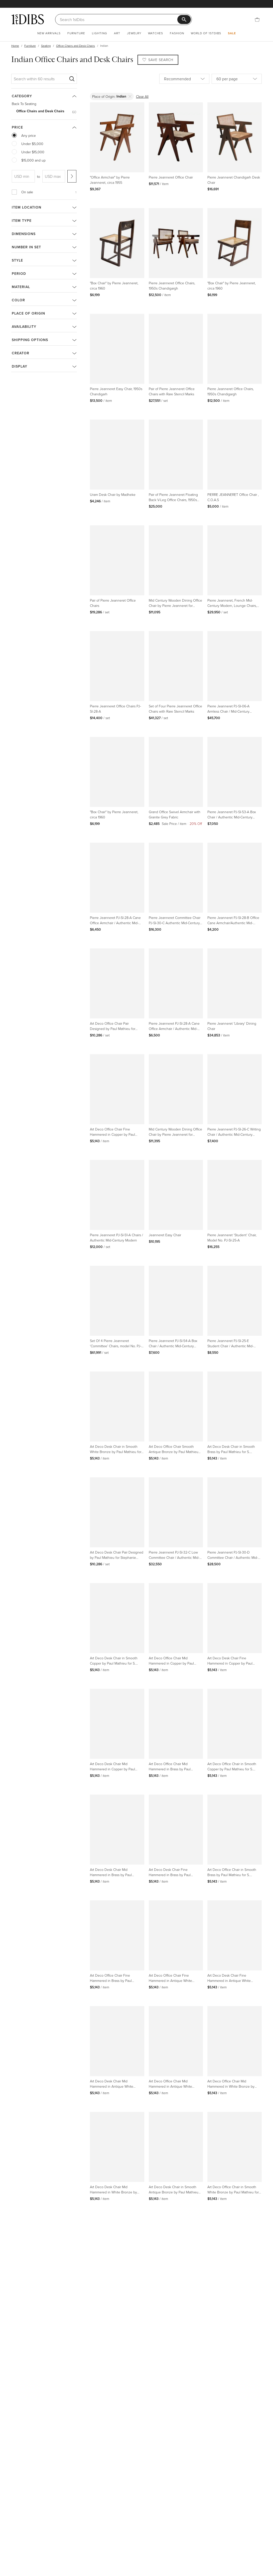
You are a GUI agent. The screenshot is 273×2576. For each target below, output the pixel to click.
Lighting (99, 33)
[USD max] (54, 176)
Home (15, 46)
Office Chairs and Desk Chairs (75, 46)
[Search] (118, 19)
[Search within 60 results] (40, 79)
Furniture (76, 33)
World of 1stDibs (206, 33)
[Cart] (257, 19)
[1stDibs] (27, 19)
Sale (232, 33)
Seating (46, 46)
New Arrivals (49, 33)
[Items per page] (236, 79)
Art (117, 33)
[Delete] (130, 96)
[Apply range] (71, 176)
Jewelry (134, 33)
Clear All (142, 96)
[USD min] (23, 176)
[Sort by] (184, 79)
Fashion (177, 33)
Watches (155, 33)
